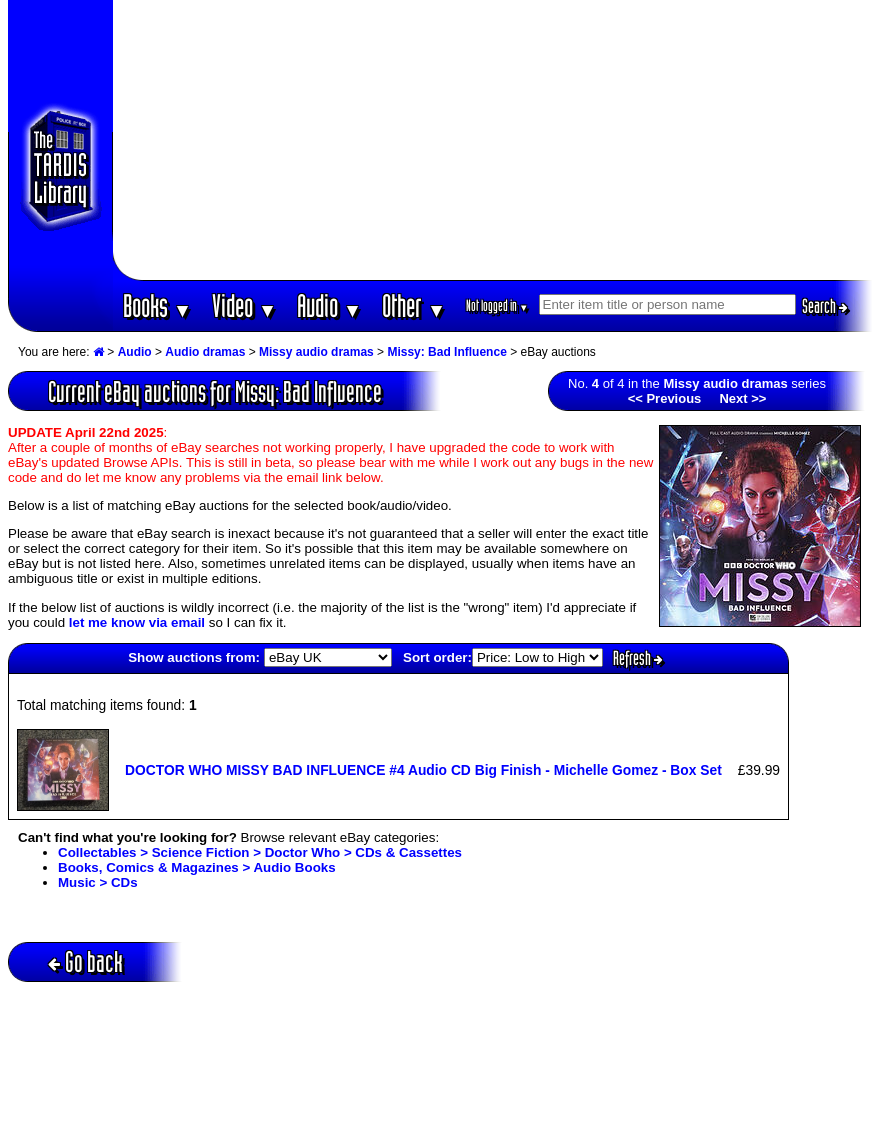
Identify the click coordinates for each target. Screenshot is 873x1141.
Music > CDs (98, 882)
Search (825, 306)
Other (414, 305)
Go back (85, 961)
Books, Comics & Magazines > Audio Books (197, 867)
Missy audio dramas (316, 352)
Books (157, 305)
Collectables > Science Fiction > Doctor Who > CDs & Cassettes (260, 852)
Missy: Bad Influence (446, 352)
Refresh (638, 658)
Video (244, 305)
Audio (329, 305)
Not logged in (497, 305)
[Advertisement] (492, 140)
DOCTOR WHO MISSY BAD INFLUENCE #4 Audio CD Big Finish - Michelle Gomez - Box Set (423, 770)
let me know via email (137, 622)
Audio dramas (205, 352)
